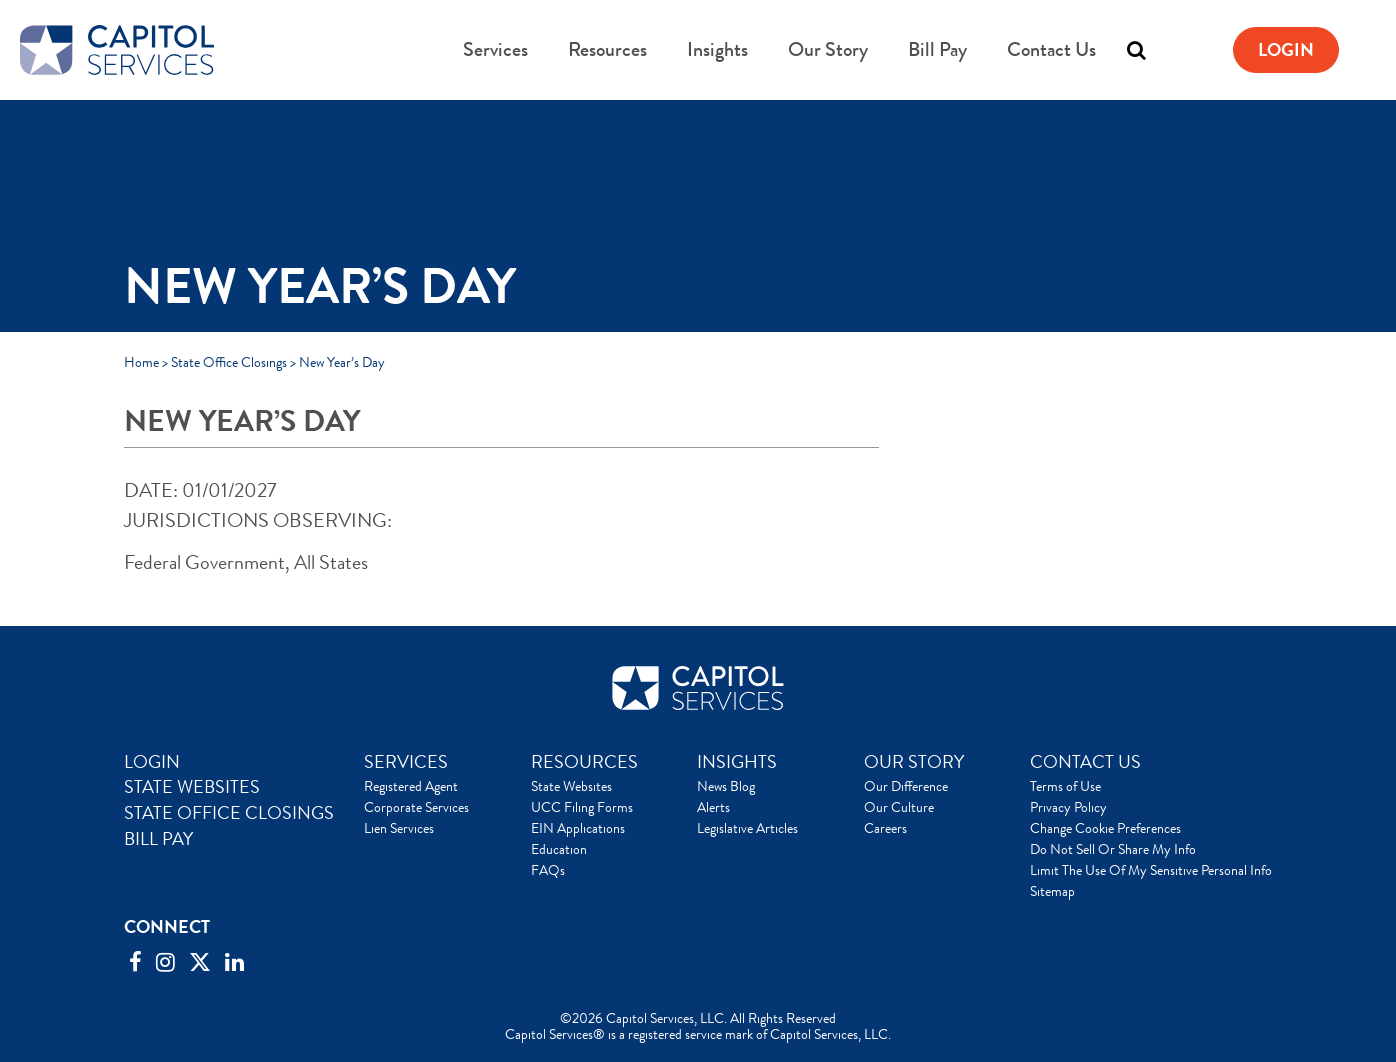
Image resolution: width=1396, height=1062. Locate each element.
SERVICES (406, 762)
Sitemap (1052, 891)
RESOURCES (584, 762)
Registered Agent (411, 786)
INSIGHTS (737, 762)
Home (141, 362)
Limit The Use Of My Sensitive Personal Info (1151, 870)
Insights (717, 49)
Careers (885, 828)
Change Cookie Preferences (1105, 828)
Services (495, 49)
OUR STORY (914, 762)
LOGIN (152, 762)
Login (1286, 50)
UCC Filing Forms (582, 807)
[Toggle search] (1136, 50)
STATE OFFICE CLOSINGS (229, 813)
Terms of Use (1065, 786)
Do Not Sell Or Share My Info (1113, 849)
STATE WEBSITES (192, 787)
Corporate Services (416, 807)
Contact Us (1051, 49)
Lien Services (399, 828)
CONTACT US (1085, 762)
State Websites (571, 786)
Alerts (713, 807)
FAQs (548, 870)
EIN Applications (578, 828)
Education (559, 849)
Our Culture (899, 807)
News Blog (726, 786)
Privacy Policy (1068, 807)
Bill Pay (937, 49)
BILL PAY (158, 839)
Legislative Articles (747, 828)
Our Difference (906, 786)
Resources (607, 49)
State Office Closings (229, 362)
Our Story (828, 49)
